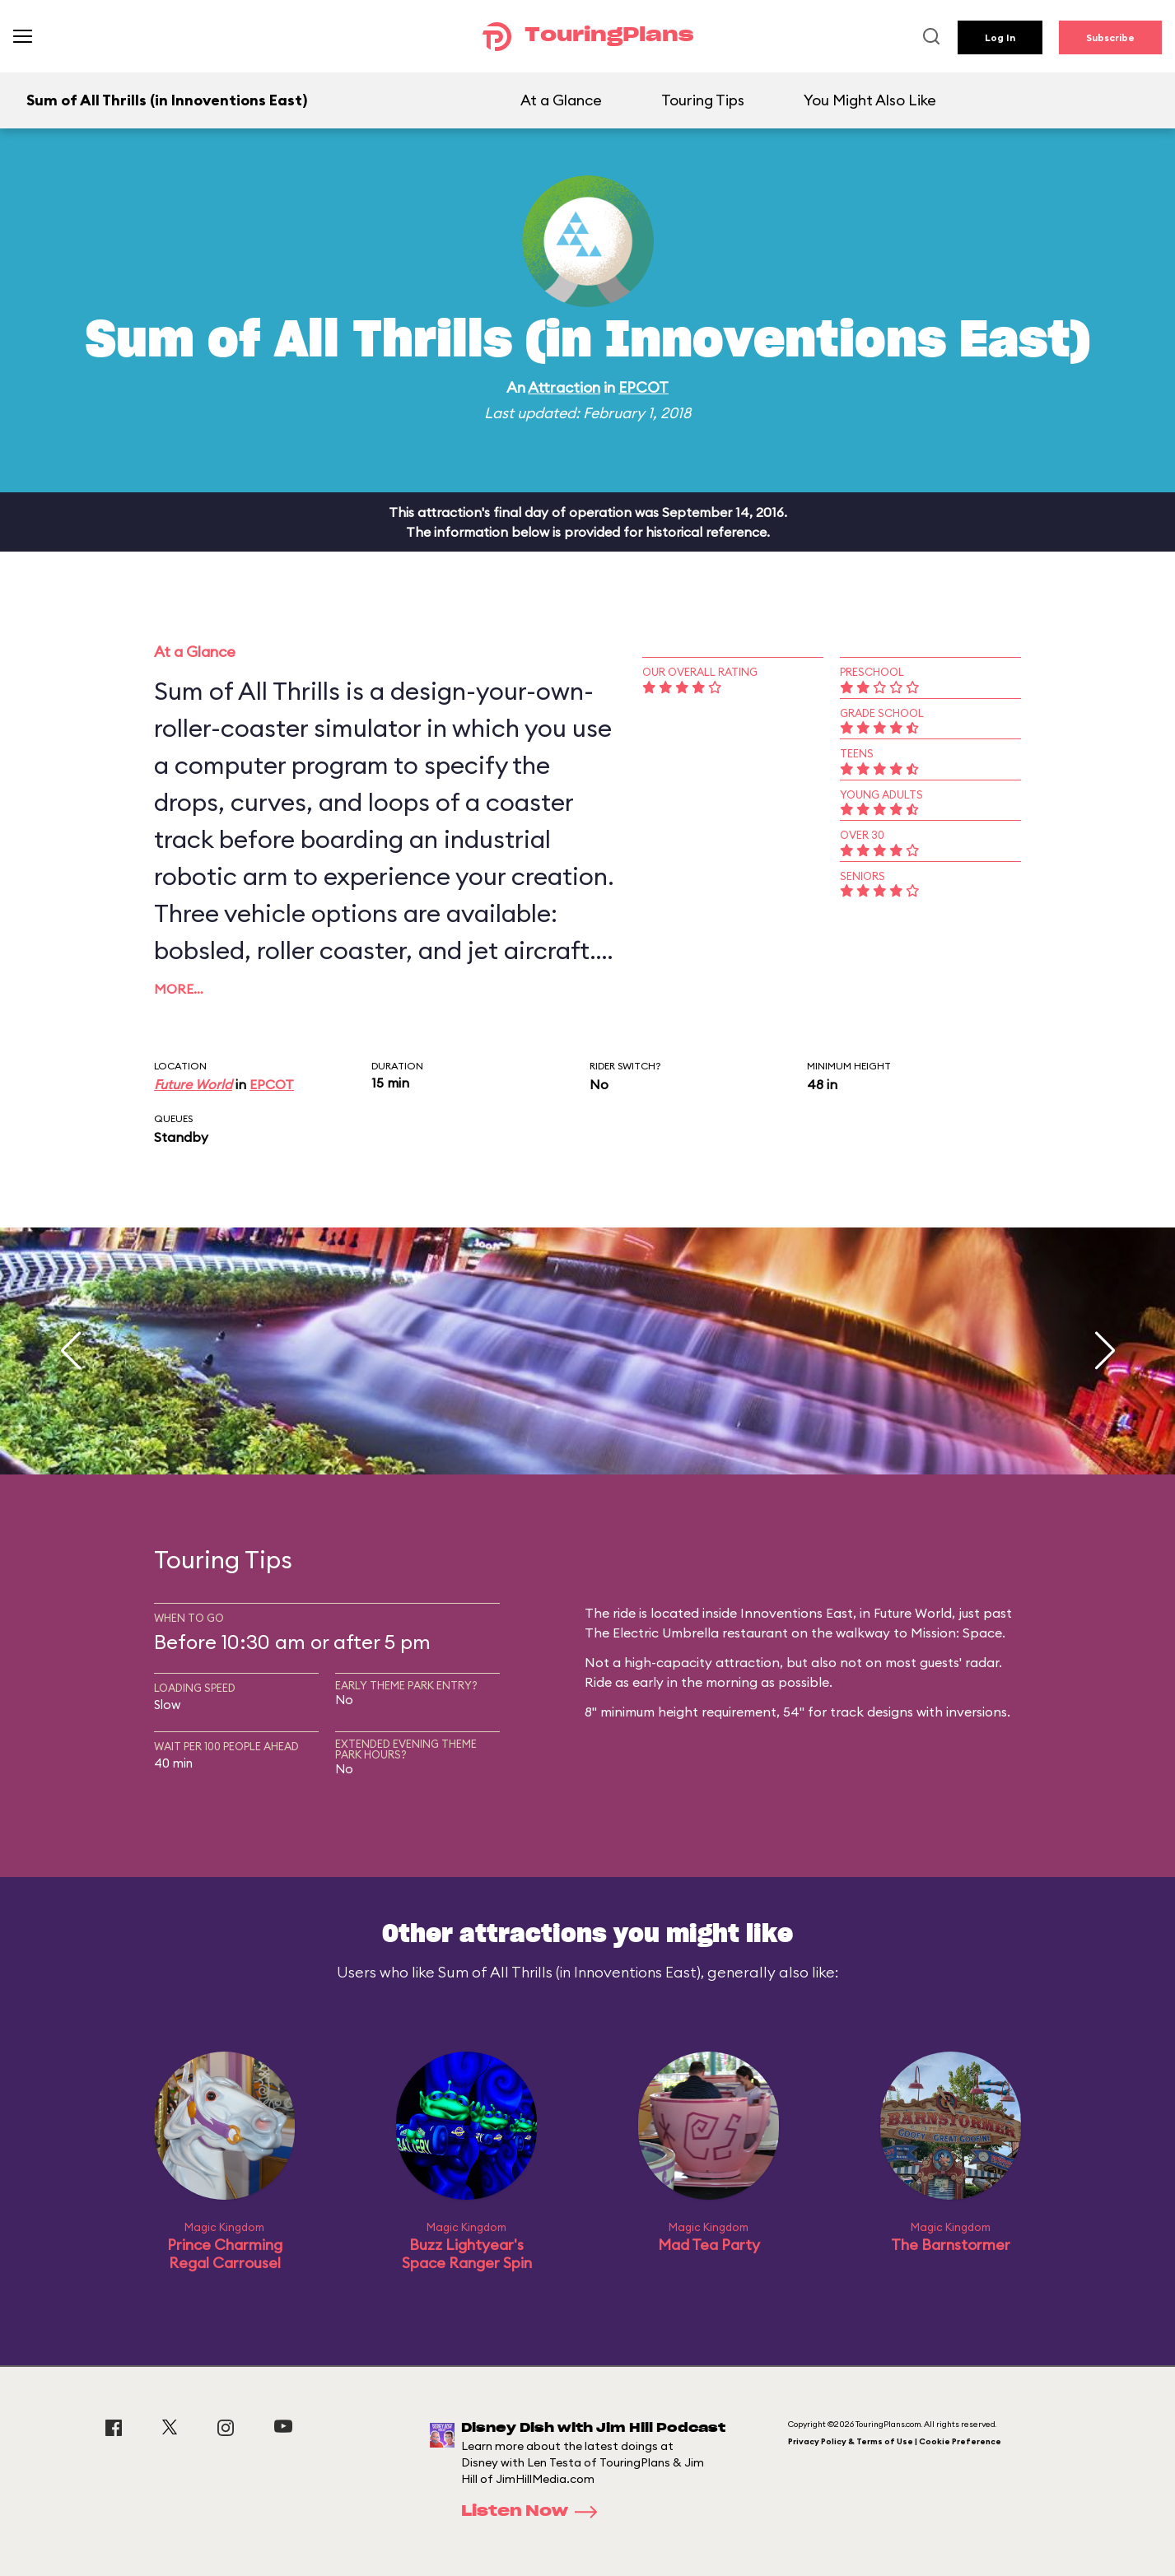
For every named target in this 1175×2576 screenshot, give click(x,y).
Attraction (564, 387)
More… (178, 989)
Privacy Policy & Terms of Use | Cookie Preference (894, 2441)
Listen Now (534, 2511)
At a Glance (561, 100)
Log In (1000, 37)
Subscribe (1110, 37)
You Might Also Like (870, 100)
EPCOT (643, 387)
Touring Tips (702, 100)
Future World (193, 1084)
